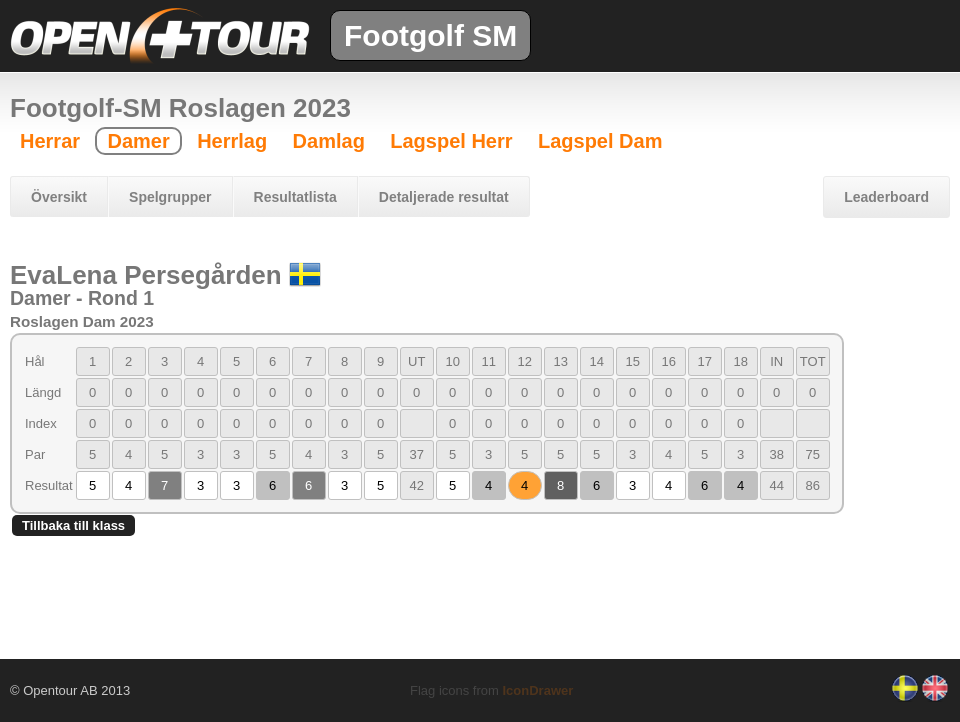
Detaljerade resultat (444, 197)
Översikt (59, 197)
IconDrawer (537, 690)
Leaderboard (886, 197)
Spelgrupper (170, 197)
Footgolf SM (430, 35)
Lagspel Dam (600, 141)
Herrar (50, 141)
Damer (138, 141)
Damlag (329, 141)
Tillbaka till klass (73, 525)
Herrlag (232, 141)
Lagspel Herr (451, 141)
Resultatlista (295, 197)
